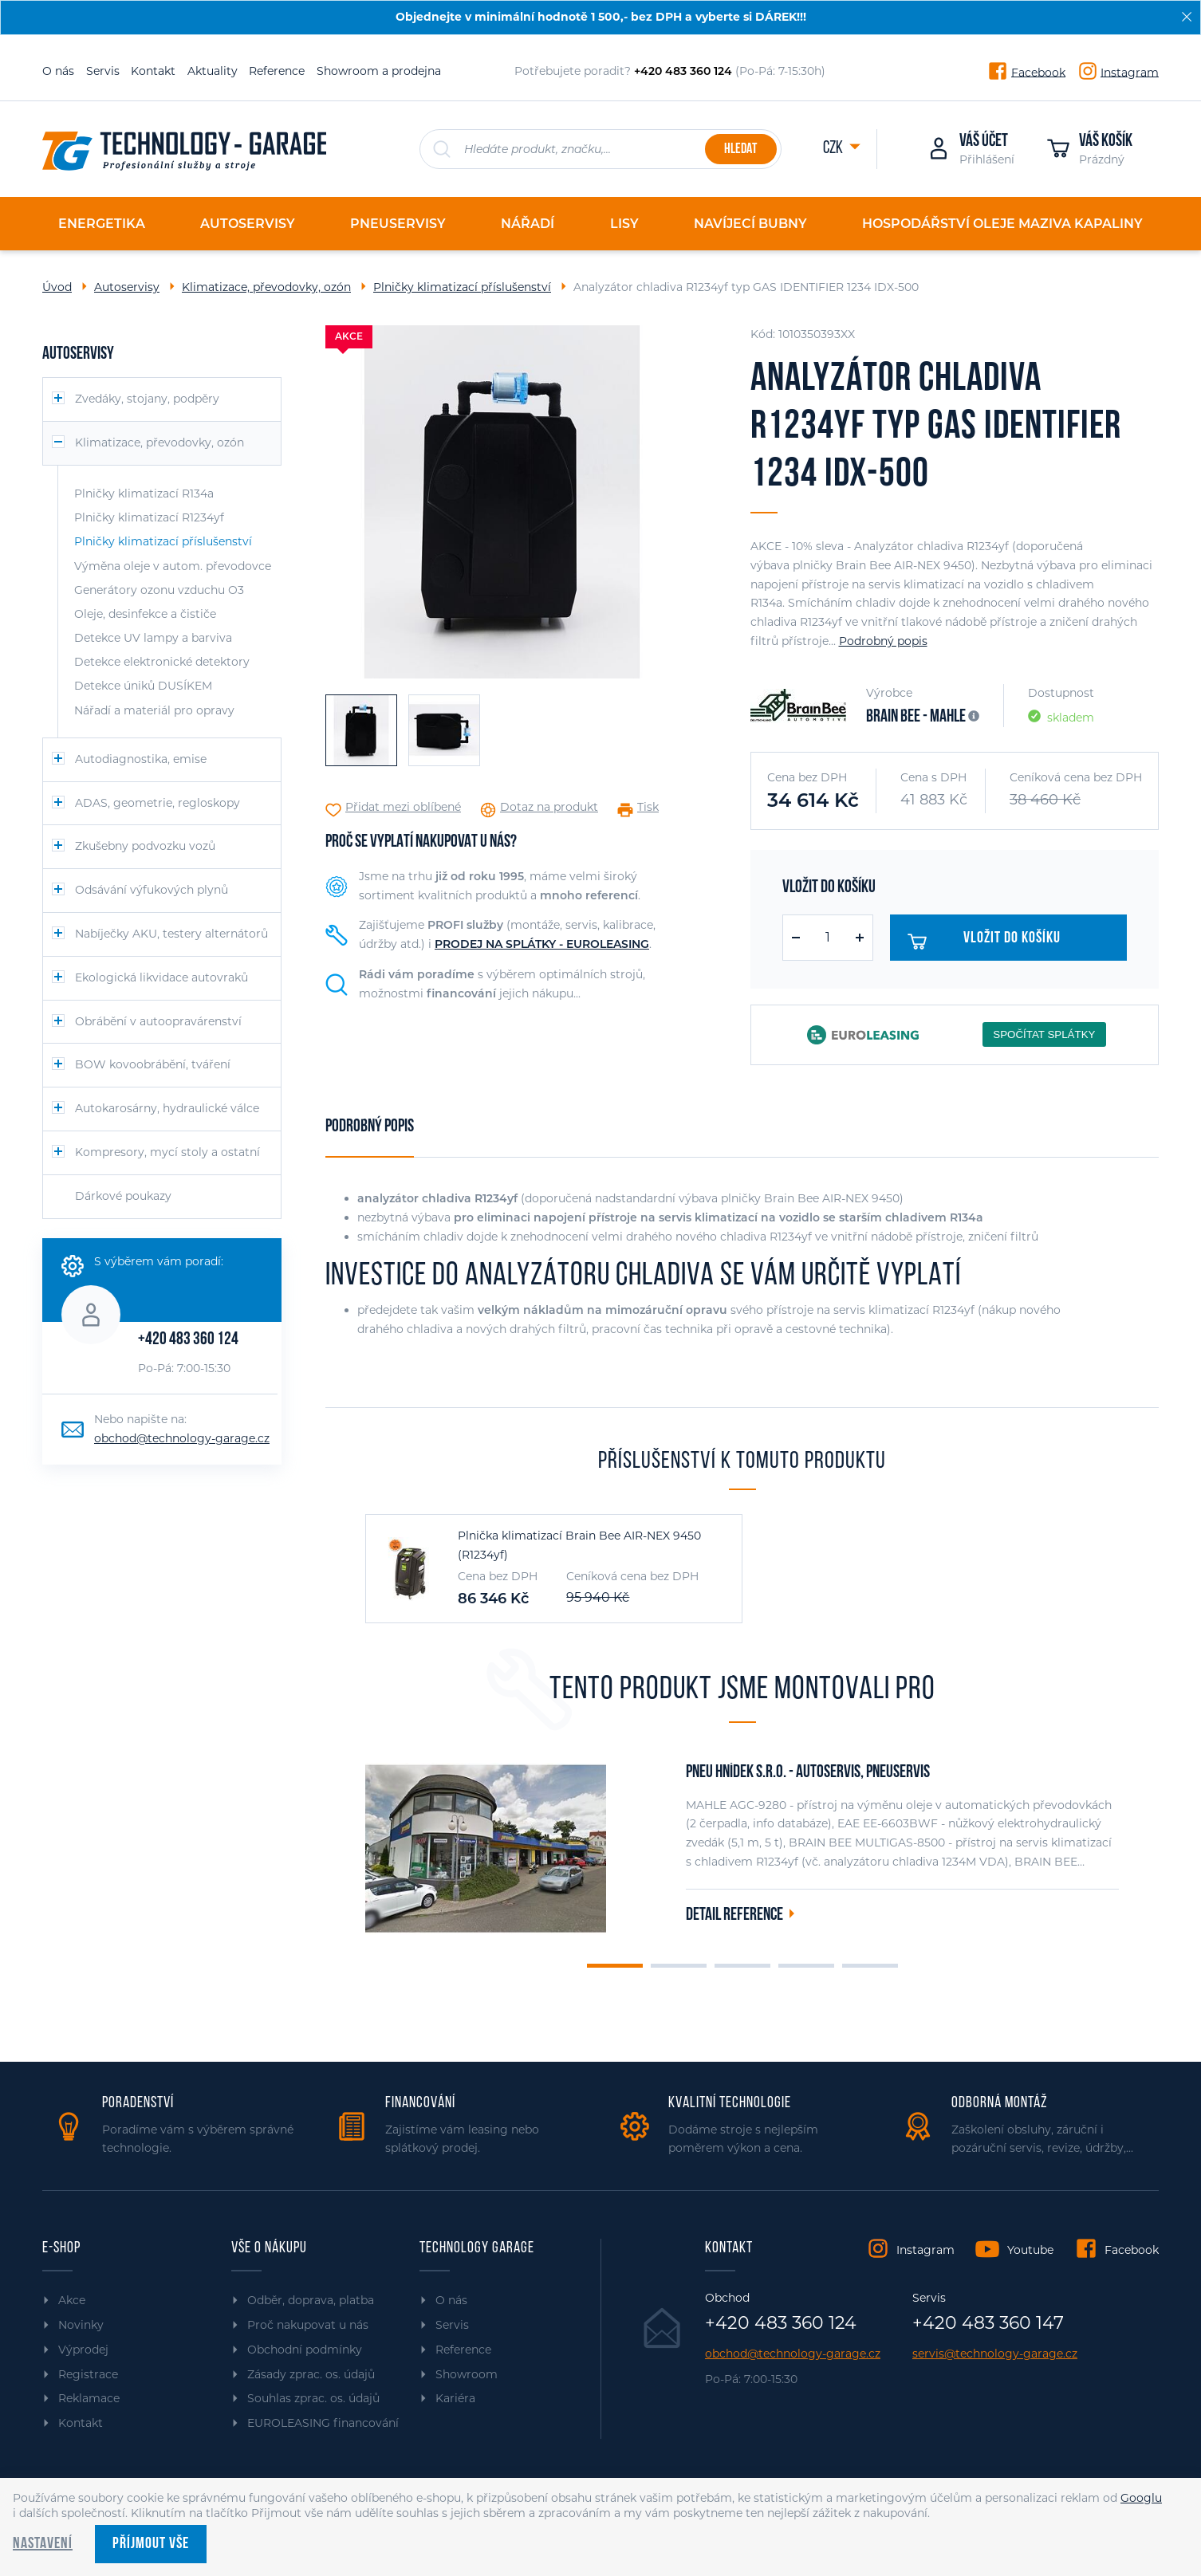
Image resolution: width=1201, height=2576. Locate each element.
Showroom (466, 2374)
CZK (834, 149)
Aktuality (212, 71)
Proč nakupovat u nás (307, 2325)
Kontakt (153, 71)
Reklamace (89, 2398)
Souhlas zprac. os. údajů (313, 2398)
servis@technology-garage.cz (994, 2354)
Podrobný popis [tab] (369, 1127)
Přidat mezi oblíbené (403, 807)
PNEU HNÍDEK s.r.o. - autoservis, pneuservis (808, 1773)
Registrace (88, 2374)
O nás (58, 71)
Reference (277, 71)
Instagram (1130, 72)
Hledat (740, 149)
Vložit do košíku (992, 941)
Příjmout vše (150, 2544)
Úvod (57, 287)
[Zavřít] (1186, 16)
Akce (71, 2300)
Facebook (1038, 72)
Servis (103, 71)
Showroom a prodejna (379, 71)
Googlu (1141, 2498)
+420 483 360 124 (188, 1340)
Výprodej (83, 2349)
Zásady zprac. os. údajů (311, 2374)
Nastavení (43, 2544)
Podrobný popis (883, 641)
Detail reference (734, 1915)
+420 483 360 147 (988, 2323)
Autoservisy (126, 287)
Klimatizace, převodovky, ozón (266, 287)
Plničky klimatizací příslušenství (462, 287)
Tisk (648, 807)
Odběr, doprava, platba (310, 2300)
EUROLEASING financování (323, 2423)
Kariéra (455, 2398)
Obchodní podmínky (304, 2349)
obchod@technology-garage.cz (182, 1438)
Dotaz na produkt (549, 807)
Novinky (81, 2325)
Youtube (1030, 2250)
